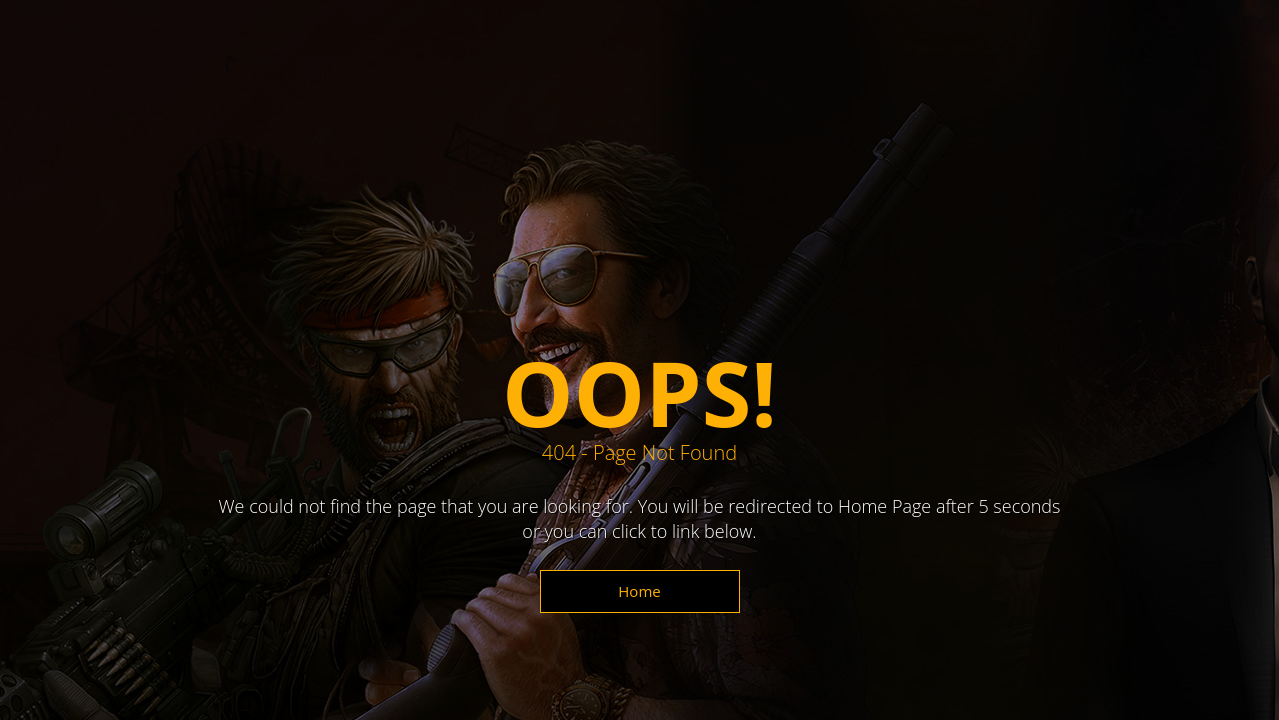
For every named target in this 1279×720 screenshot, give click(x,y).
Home (639, 591)
